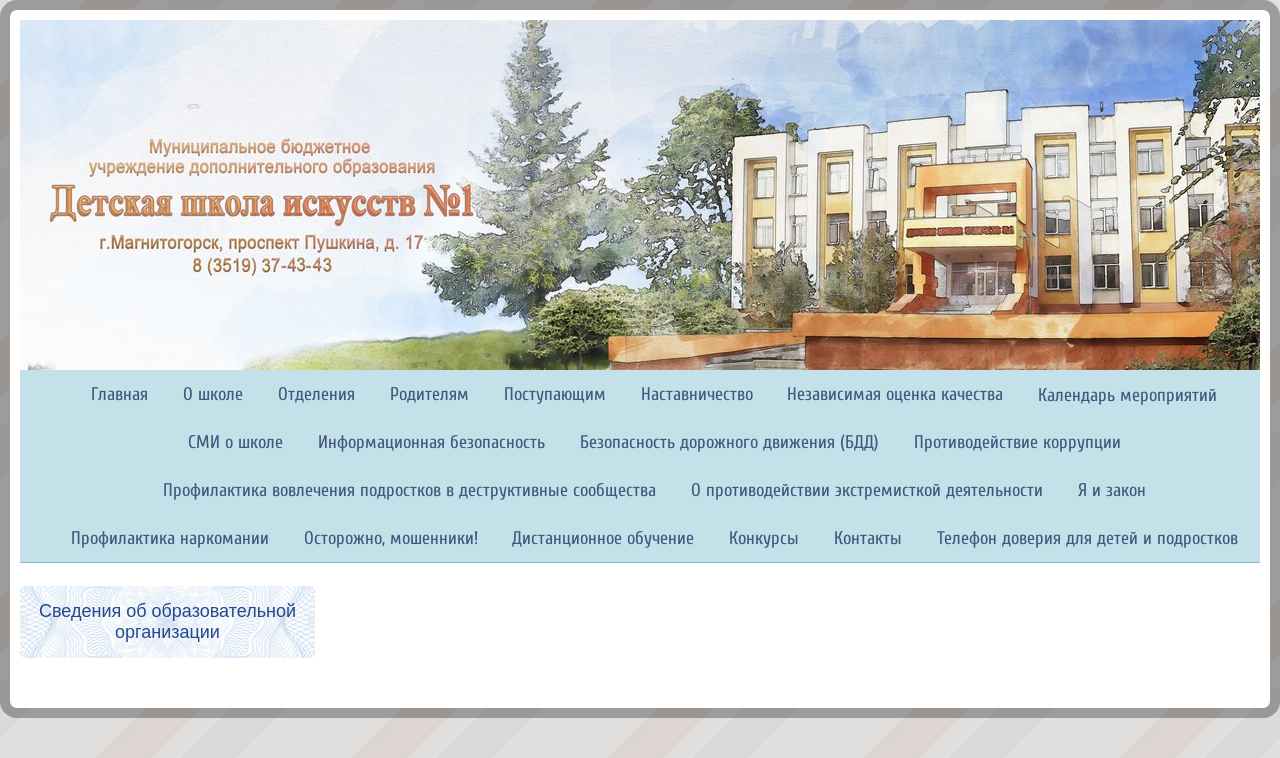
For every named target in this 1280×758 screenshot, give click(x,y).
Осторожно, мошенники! (391, 538)
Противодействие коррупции (1017, 442)
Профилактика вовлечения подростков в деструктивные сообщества (409, 490)
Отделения (316, 394)
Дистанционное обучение (603, 538)
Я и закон (1112, 490)
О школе (213, 394)
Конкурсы (764, 538)
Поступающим (555, 394)
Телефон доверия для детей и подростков (1087, 538)
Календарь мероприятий (1127, 395)
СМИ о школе (235, 442)
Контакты (868, 538)
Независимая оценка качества (895, 394)
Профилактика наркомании (170, 538)
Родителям (429, 394)
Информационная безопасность (431, 442)
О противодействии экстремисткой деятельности (867, 490)
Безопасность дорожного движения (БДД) (729, 442)
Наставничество (697, 394)
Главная (119, 394)
